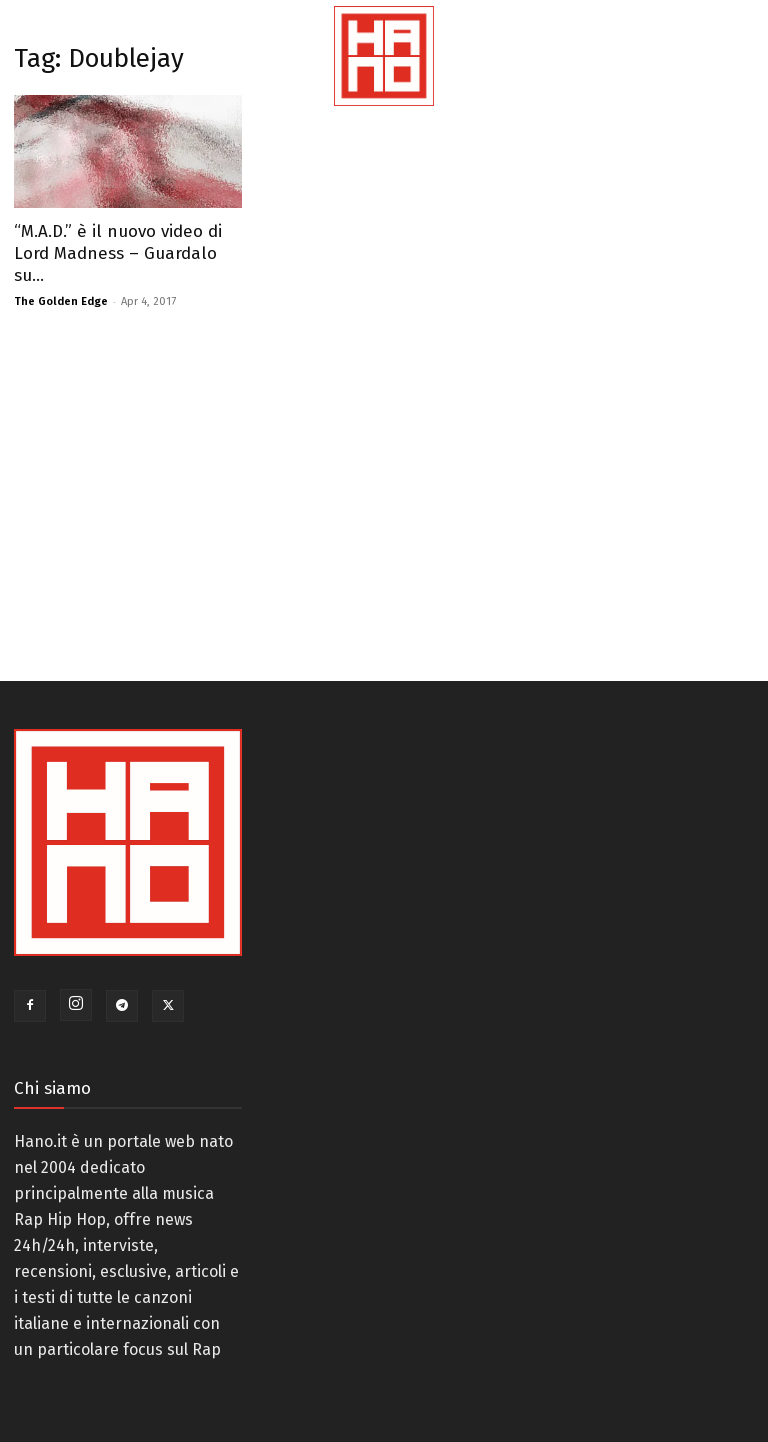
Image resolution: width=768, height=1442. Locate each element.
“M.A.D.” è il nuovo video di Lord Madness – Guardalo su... (118, 253)
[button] (715, 79)
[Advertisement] (256, 491)
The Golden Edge (61, 301)
